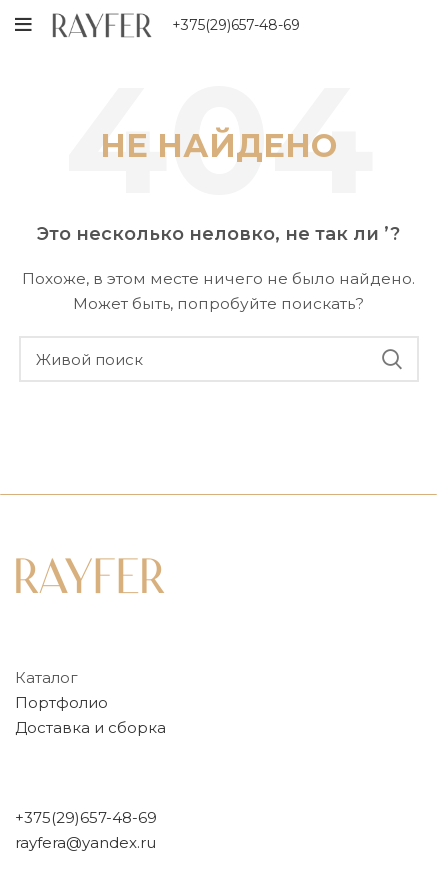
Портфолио (61, 702)
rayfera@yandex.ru (85, 842)
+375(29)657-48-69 (236, 25)
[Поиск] (219, 359)
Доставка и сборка (90, 727)
